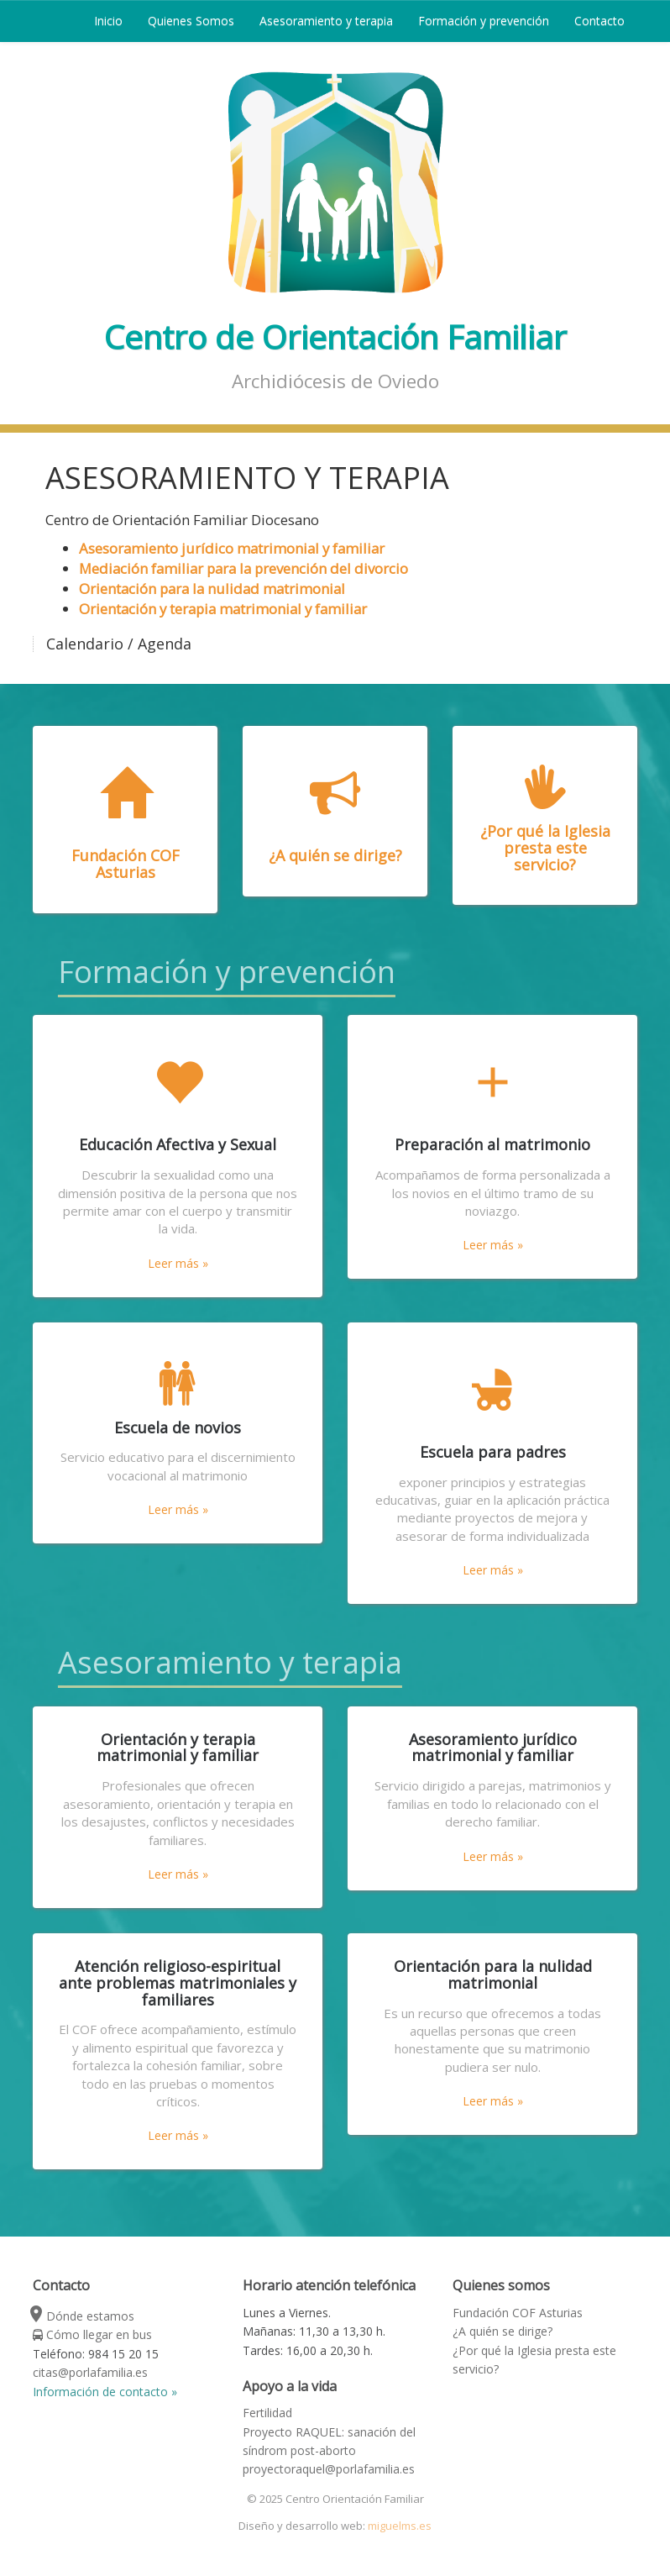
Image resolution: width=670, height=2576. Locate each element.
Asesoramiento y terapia (326, 21)
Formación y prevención (483, 21)
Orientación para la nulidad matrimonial (212, 588)
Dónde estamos (83, 2316)
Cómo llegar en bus (92, 2334)
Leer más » (178, 1263)
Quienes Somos (191, 21)
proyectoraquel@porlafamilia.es (329, 2469)
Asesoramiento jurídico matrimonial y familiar (232, 548)
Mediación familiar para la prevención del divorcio (243, 568)
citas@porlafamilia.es (90, 2372)
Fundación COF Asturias (518, 2313)
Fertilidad (267, 2413)
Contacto (599, 21)
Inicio (108, 21)
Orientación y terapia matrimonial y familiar (223, 608)
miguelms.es (400, 2525)
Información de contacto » (105, 2392)
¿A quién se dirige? (502, 2331)
